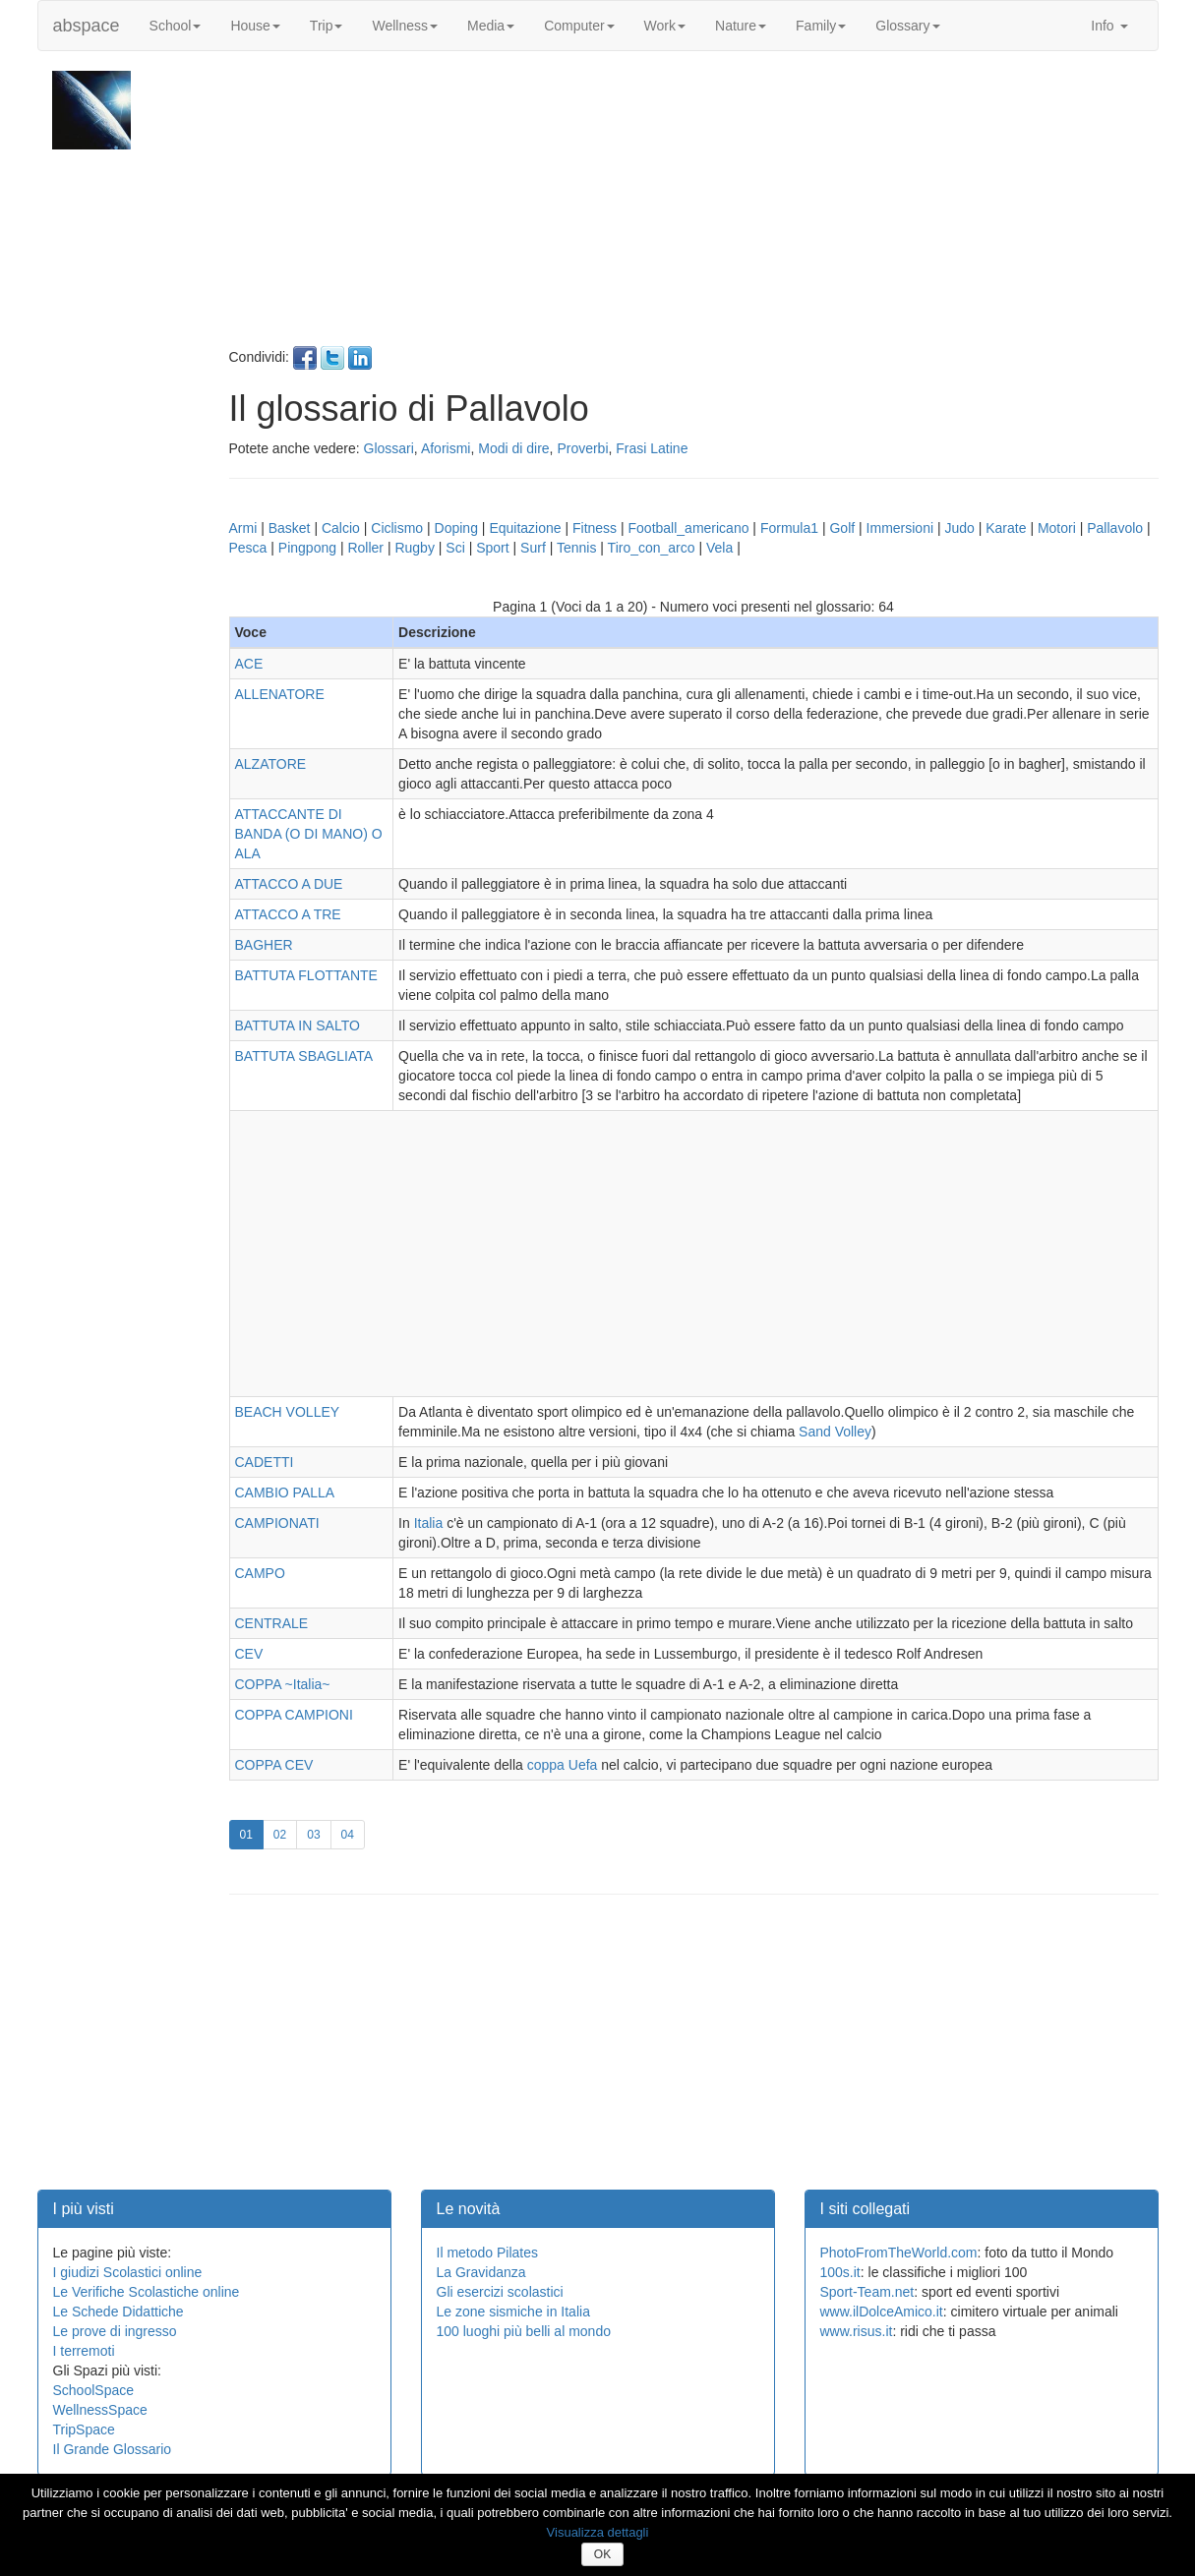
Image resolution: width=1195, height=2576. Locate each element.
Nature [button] (740, 25)
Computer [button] (579, 25)
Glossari (389, 448)
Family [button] (821, 25)
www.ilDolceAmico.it (881, 2311)
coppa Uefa (562, 1765)
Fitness (594, 528)
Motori (1057, 528)
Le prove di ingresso (115, 2331)
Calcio (341, 528)
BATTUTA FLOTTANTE (306, 975)
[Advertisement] (691, 208)
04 (353, 1833)
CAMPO (260, 1573)
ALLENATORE (280, 694)
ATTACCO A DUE (289, 884)
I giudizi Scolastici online (128, 2272)
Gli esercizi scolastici (500, 2292)
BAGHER (264, 945)
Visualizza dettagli (598, 2532)
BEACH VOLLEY (287, 1412)
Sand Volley (835, 1431)
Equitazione (525, 528)
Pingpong (307, 548)
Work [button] (665, 25)
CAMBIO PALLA (285, 1492)
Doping (456, 528)
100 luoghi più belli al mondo (524, 2331)
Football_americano (688, 528)
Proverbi (582, 448)
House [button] (254, 25)
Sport (492, 548)
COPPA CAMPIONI (294, 1715)
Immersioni (899, 528)
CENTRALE (272, 1623)
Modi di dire (513, 448)
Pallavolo (1115, 528)
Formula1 (789, 528)
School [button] (175, 25)
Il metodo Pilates (488, 2252)
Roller (365, 548)
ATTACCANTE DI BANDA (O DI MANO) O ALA (309, 833)
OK (602, 2554)
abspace (86, 25)
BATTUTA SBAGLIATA (304, 1056)
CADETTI (264, 1462)
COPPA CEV (274, 1765)
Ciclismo (397, 528)
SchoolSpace (94, 2390)
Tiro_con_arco (651, 548)
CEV (249, 1654)
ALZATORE (271, 764)
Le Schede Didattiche (118, 2311)
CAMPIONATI (277, 1523)
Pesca (248, 548)
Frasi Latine (651, 448)
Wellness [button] (405, 25)
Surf (533, 548)
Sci (455, 548)
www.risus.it (856, 2331)
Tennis (576, 548)
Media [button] (490, 25)
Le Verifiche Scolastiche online (146, 2292)
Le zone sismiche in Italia (513, 2311)
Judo (959, 528)
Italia (429, 1523)
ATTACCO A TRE (288, 914)
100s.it (840, 2272)
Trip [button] (326, 25)
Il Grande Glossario (112, 2449)
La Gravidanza (481, 2272)
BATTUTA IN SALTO (297, 1025)
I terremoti (84, 2351)
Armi (243, 528)
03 (318, 1833)
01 (252, 1833)
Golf (842, 528)
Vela (719, 548)
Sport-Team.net (867, 2292)
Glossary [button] (907, 25)
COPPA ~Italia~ (282, 1684)
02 (285, 1833)
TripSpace (84, 2429)
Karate (1006, 528)
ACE (249, 664)
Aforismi (446, 448)
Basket (290, 528)
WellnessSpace (100, 2410)
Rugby (414, 548)
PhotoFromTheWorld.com (899, 2252)
